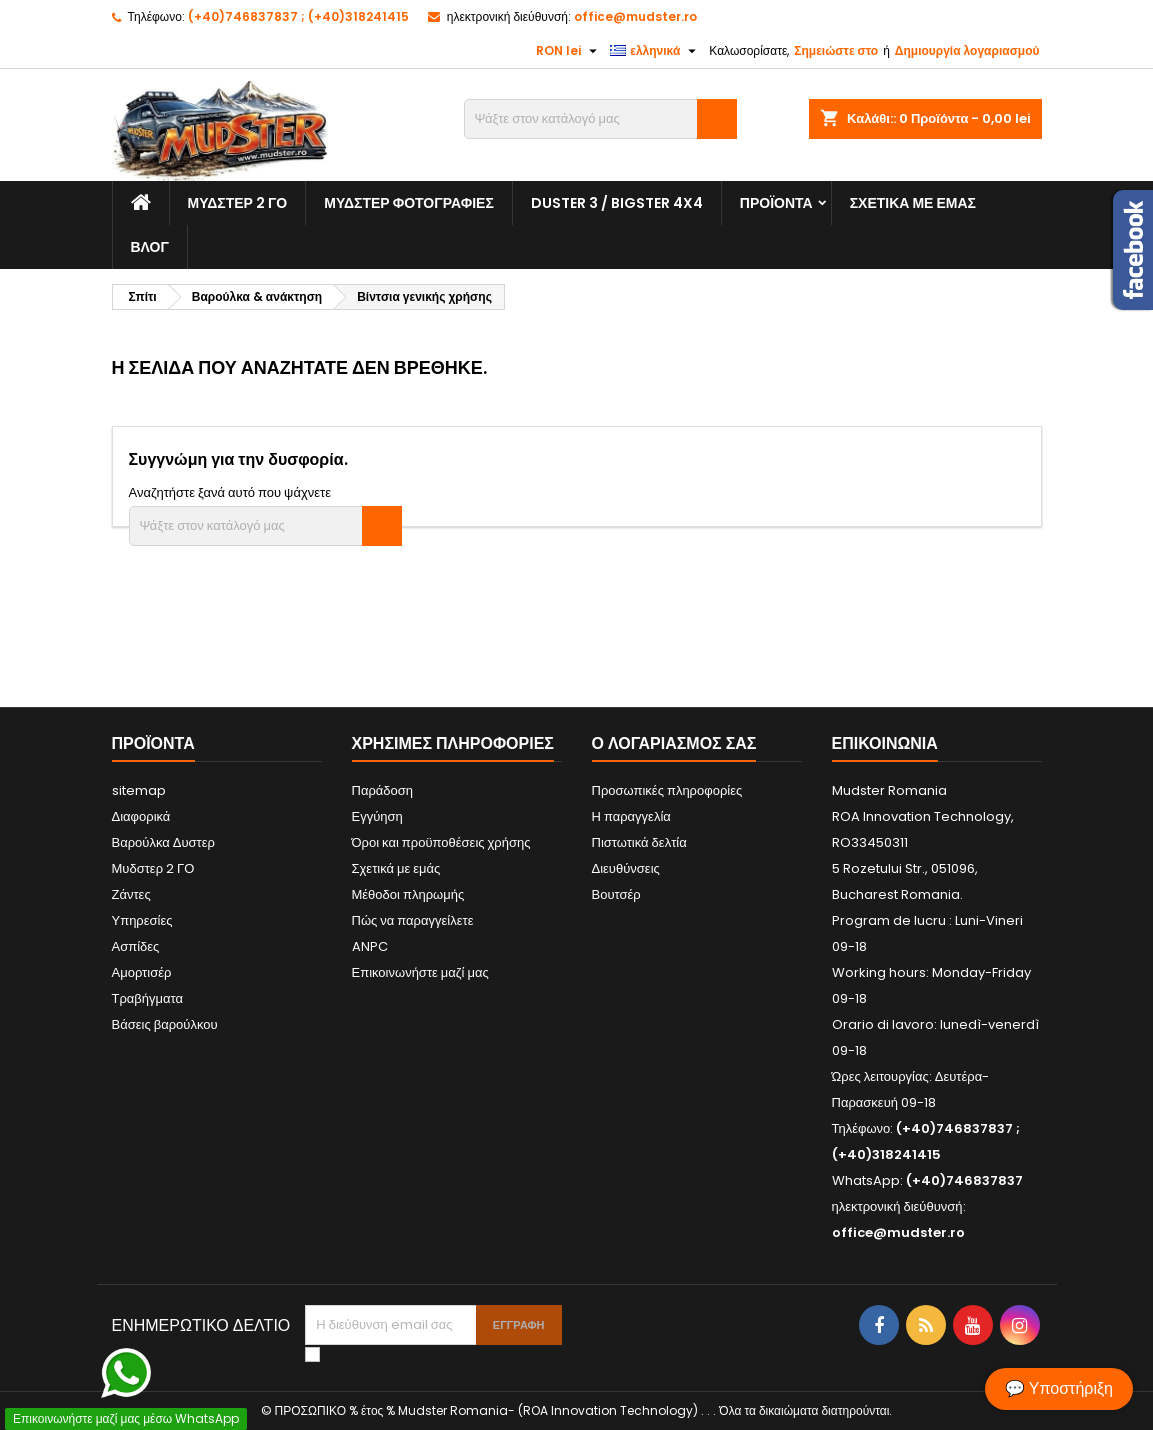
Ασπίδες (136, 946)
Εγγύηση (377, 816)
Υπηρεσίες (142, 920)
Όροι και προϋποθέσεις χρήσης (441, 842)
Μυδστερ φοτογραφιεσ (409, 203)
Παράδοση (383, 790)
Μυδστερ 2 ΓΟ (238, 203)
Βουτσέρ (616, 894)
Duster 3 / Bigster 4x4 (617, 203)
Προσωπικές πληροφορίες (667, 790)
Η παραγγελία (631, 816)
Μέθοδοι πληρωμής (408, 894)
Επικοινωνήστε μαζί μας (420, 972)
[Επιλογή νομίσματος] (569, 51)
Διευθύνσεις (626, 868)
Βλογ (150, 247)
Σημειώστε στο (836, 50)
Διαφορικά (141, 816)
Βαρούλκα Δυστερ (163, 842)
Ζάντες (131, 894)
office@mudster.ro (635, 16)
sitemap (139, 790)
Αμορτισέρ (142, 972)
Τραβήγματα (148, 998)
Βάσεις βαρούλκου (165, 1024)
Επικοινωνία (885, 743)
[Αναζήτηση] (600, 119)
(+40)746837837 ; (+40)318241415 (298, 16)
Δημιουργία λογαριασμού (967, 50)
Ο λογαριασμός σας (674, 743)
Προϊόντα (776, 203)
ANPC (370, 946)
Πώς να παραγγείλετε (413, 920)
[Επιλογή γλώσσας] (655, 51)
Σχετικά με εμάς (913, 203)
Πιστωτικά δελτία (639, 842)
